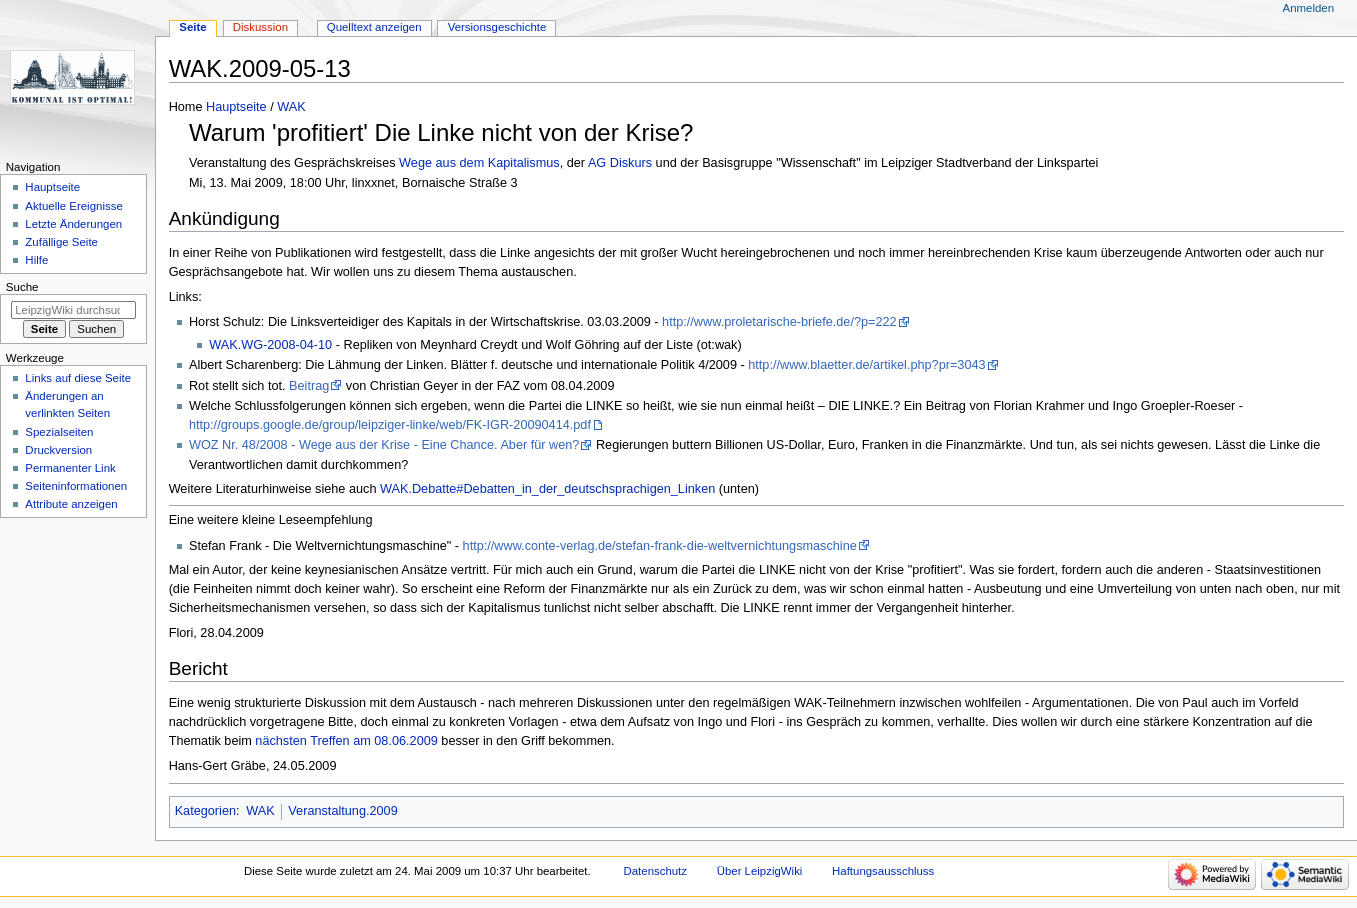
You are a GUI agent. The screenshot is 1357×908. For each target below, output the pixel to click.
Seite (192, 27)
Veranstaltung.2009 (342, 811)
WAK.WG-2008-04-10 (270, 345)
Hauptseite (236, 107)
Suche (22, 287)
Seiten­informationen (76, 486)
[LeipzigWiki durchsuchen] (73, 310)
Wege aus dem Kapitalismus (479, 163)
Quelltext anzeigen (374, 27)
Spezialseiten (59, 432)
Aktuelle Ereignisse (73, 206)
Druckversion (58, 450)
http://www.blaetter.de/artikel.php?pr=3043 (866, 365)
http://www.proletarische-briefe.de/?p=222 (779, 322)
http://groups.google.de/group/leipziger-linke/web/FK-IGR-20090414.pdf (390, 425)
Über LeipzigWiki (760, 871)
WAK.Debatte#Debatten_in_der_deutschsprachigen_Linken (547, 489)
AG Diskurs (620, 163)
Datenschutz (656, 871)
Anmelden (1309, 8)
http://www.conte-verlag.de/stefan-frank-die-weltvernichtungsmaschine (660, 546)
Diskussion (260, 27)
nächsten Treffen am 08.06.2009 (346, 741)
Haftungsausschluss (883, 871)
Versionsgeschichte (497, 27)
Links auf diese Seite (78, 378)
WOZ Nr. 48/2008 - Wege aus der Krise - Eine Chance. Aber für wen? (384, 445)
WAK (291, 107)
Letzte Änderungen (73, 224)
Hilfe (36, 260)
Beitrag (309, 386)
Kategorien (205, 811)
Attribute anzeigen (71, 504)
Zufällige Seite (61, 242)
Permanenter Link (70, 468)
